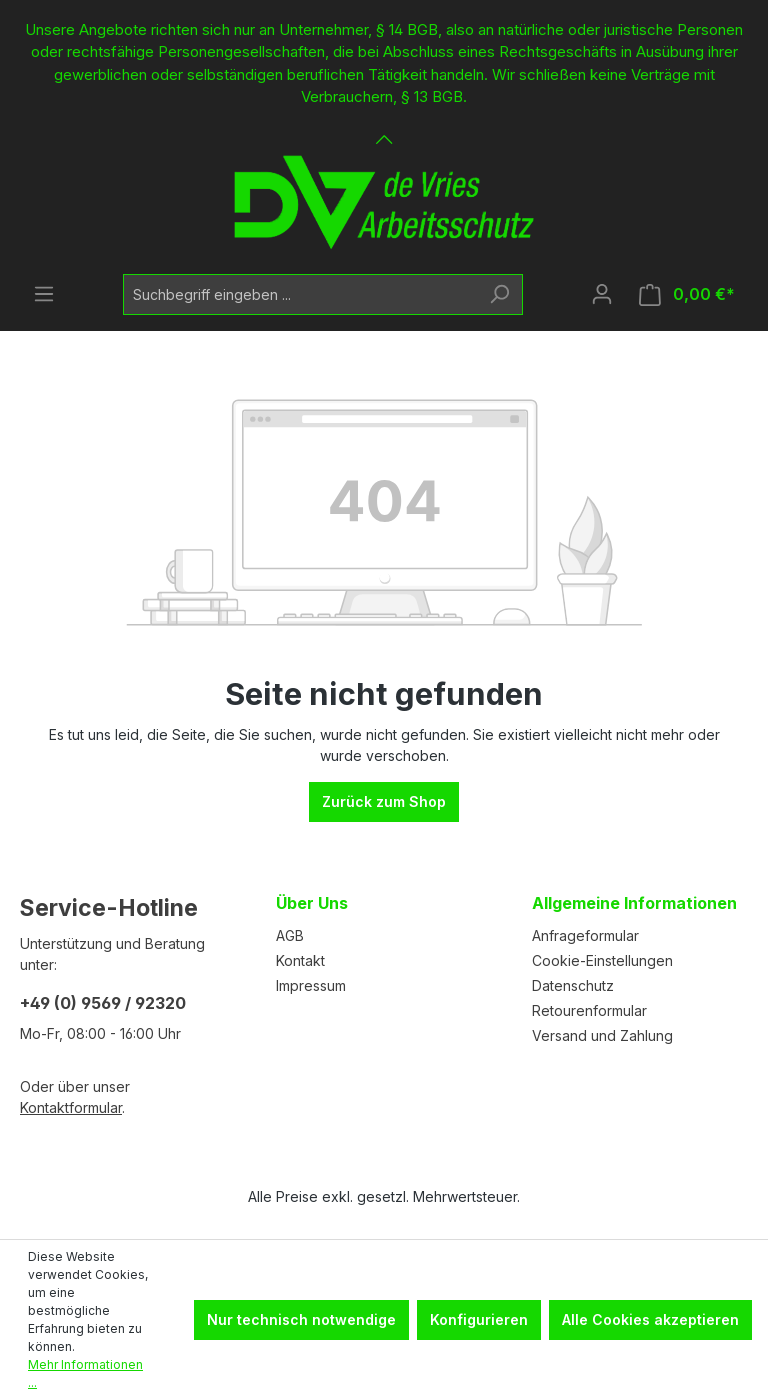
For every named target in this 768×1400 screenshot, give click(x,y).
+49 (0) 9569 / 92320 (103, 1003)
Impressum (311, 985)
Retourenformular (589, 1010)
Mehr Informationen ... (85, 1373)
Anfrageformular (585, 935)
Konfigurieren (479, 1319)
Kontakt (300, 960)
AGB (290, 935)
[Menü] (44, 294)
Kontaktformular (71, 1107)
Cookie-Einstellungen (602, 960)
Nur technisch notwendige (301, 1319)
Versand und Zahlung (602, 1035)
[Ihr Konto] (602, 294)
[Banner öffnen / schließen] (384, 127)
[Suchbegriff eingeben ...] (300, 294)
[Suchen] (499, 294)
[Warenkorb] (687, 294)
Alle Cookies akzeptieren (650, 1319)
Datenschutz (573, 985)
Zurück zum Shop (384, 801)
